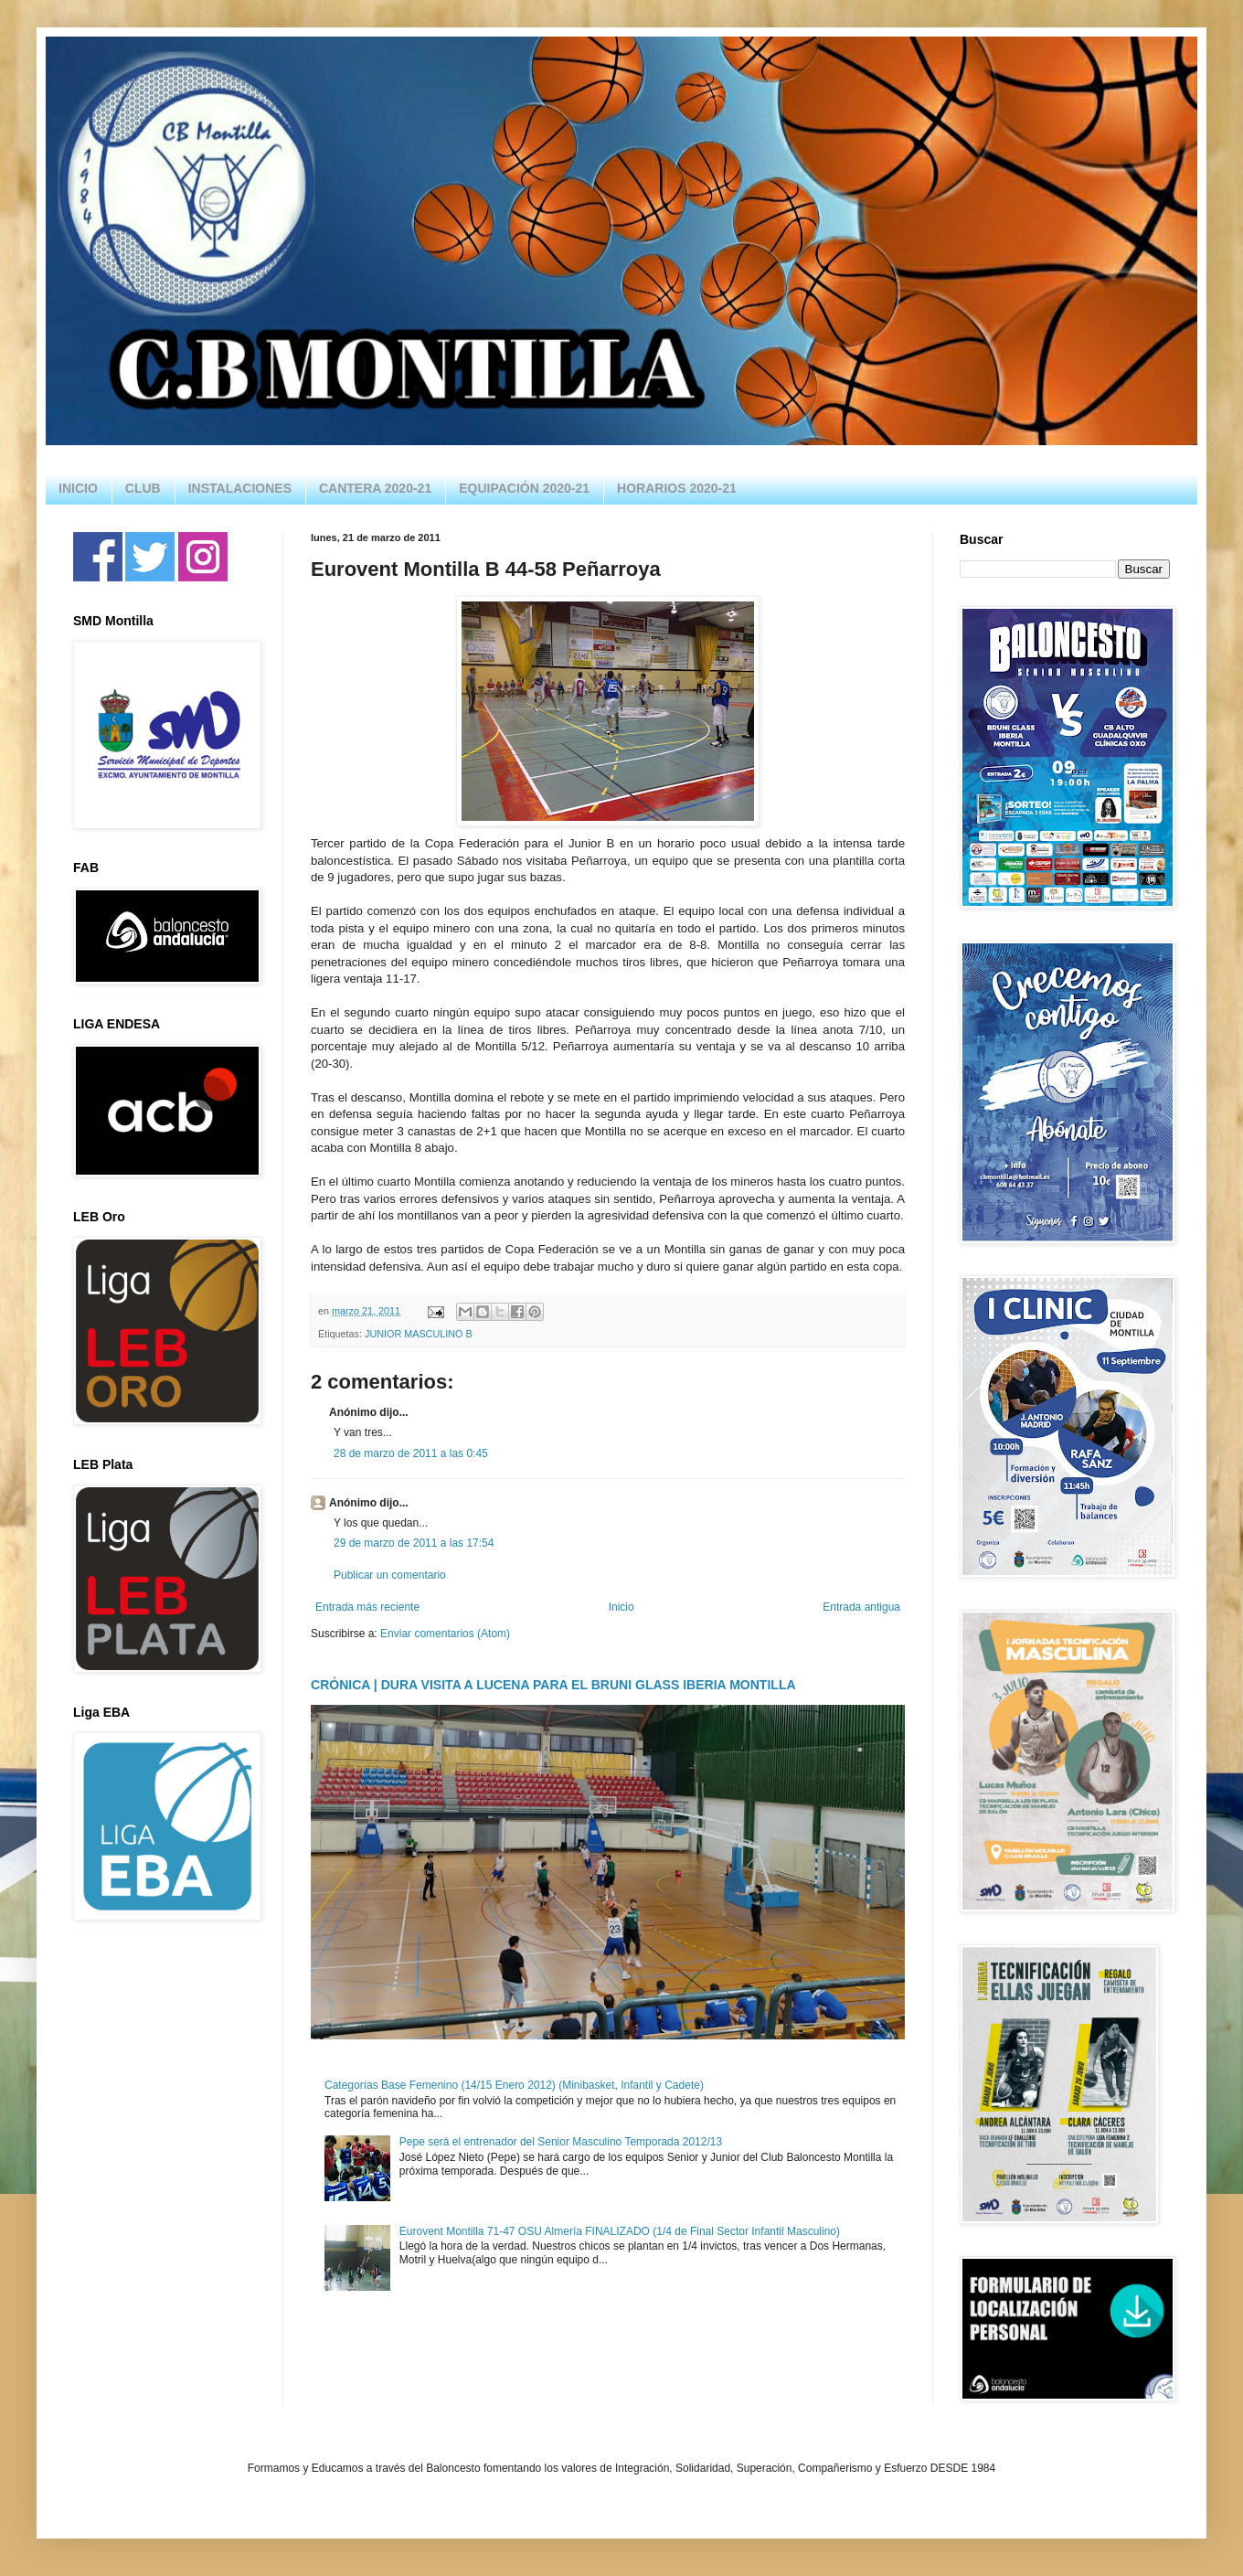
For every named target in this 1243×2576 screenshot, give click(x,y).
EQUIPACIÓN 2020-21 (524, 488)
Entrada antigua (861, 1607)
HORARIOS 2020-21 (677, 488)
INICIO (78, 488)
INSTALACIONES (240, 488)
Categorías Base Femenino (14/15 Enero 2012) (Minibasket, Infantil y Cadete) (514, 2085)
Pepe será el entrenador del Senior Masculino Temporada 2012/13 (560, 2141)
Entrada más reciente (367, 1607)
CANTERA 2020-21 (375, 488)
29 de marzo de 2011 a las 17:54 (414, 1543)
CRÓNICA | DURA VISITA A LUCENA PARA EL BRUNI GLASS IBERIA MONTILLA (553, 1684)
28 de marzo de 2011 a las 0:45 (411, 1453)
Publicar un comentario (390, 1575)
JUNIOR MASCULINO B (419, 1333)
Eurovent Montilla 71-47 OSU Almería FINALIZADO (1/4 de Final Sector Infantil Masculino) (619, 2231)
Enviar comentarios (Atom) (445, 1633)
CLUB (143, 488)
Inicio (621, 1607)
